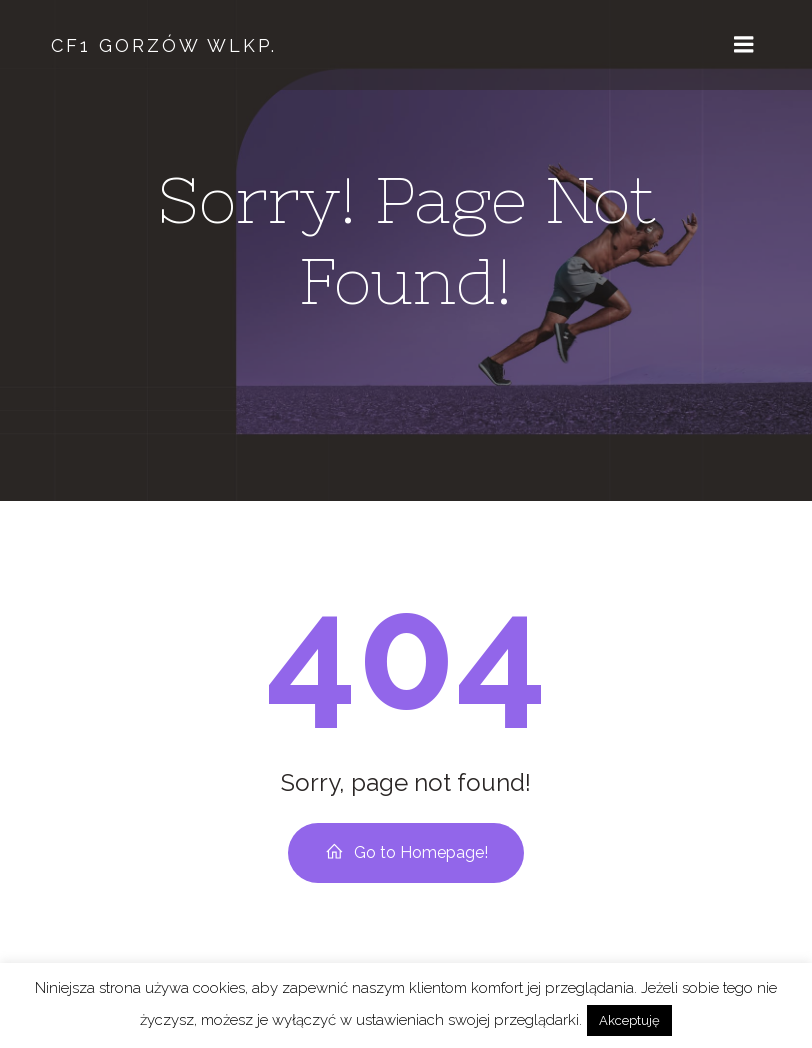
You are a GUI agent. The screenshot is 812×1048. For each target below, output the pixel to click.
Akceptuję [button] (629, 1020)
